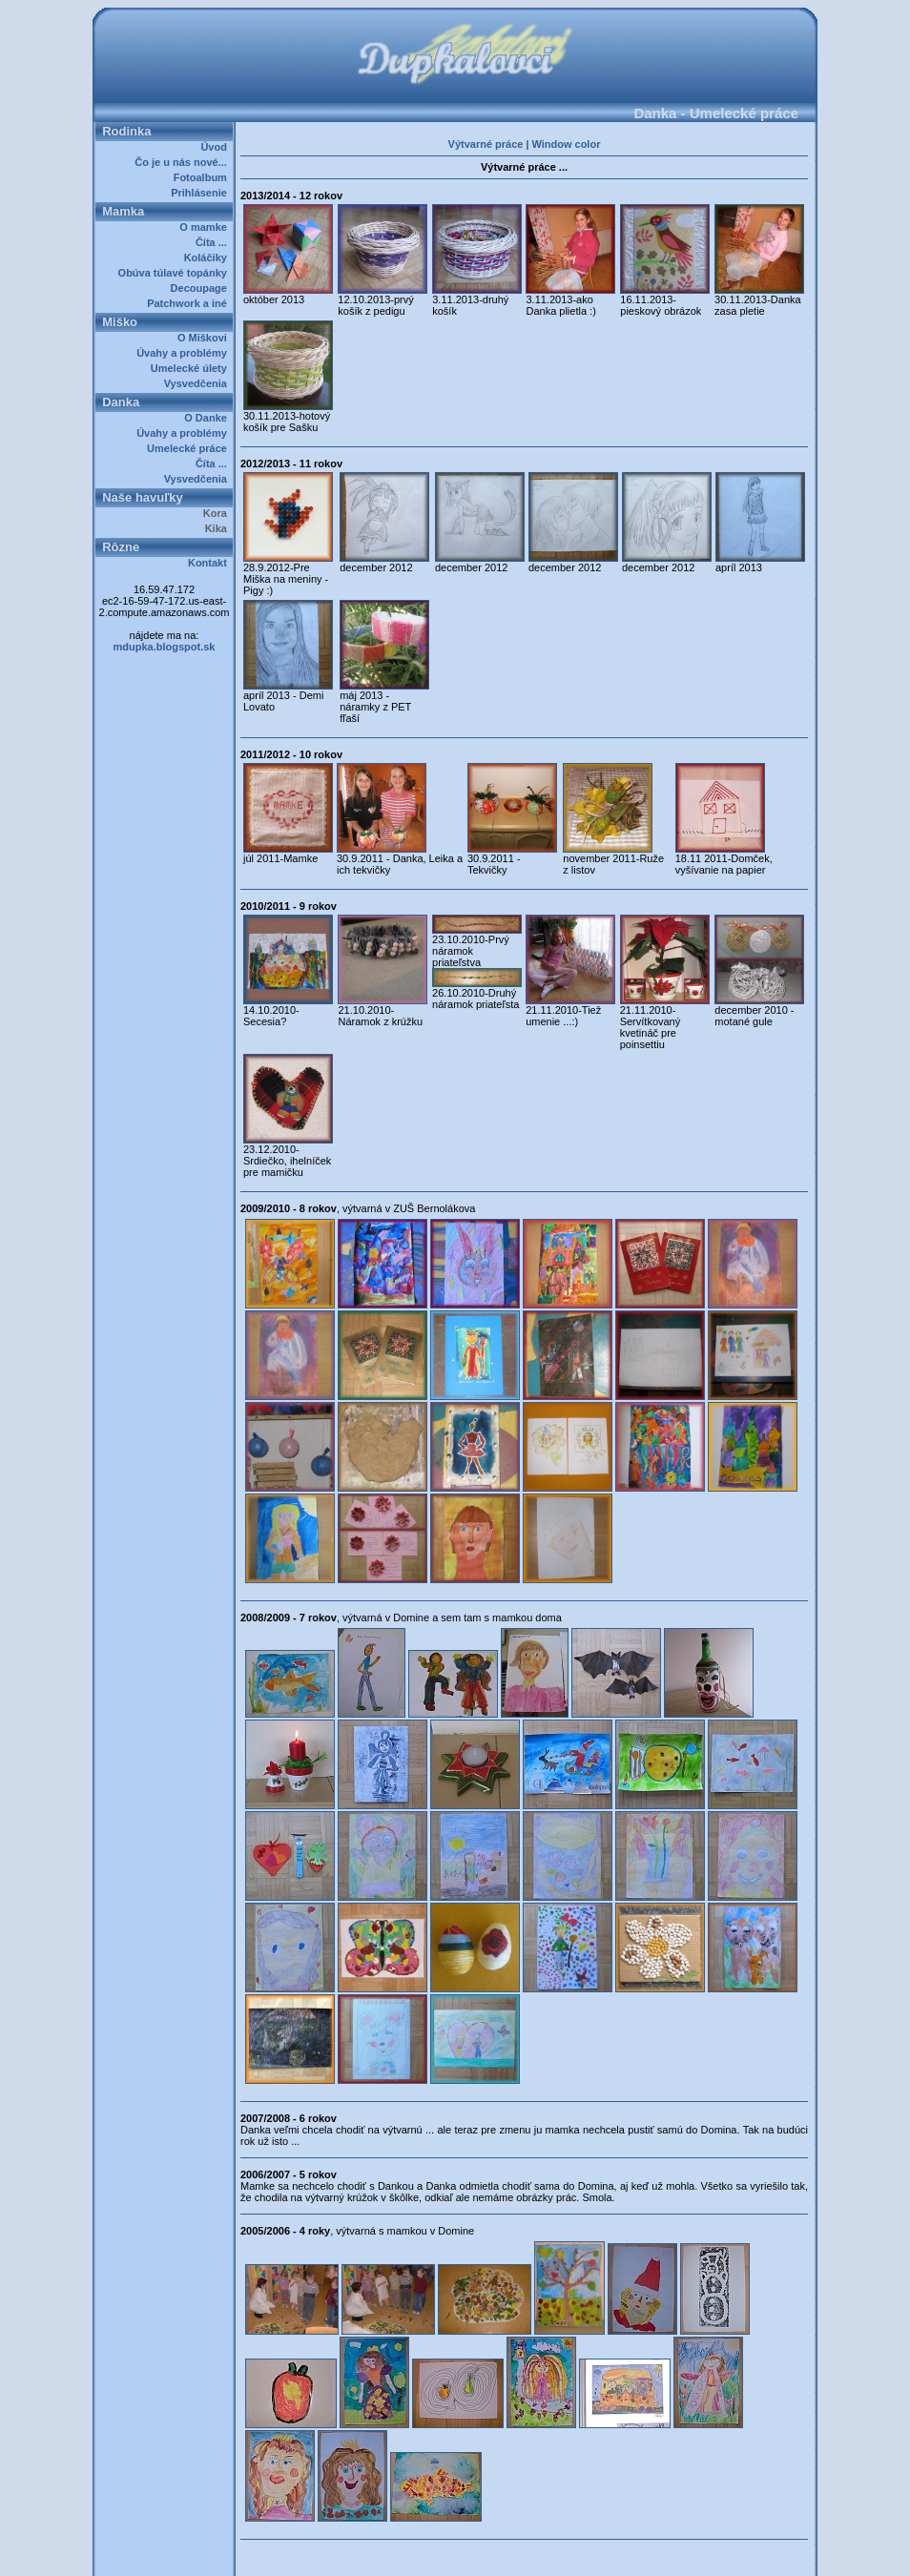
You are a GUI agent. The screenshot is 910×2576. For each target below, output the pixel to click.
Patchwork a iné (190, 303)
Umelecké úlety (192, 368)
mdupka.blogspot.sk (165, 646)
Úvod (216, 147)
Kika (219, 528)
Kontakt (210, 562)
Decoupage (202, 288)
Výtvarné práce (486, 144)
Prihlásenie (202, 192)
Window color (565, 144)
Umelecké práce (190, 448)
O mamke (206, 227)
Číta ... (214, 242)
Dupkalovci (487, 2555)
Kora (218, 513)
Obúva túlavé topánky (175, 272)
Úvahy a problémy (184, 353)
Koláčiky (208, 257)
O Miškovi (205, 337)
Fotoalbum (203, 177)
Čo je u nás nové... (183, 162)
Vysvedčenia (198, 383)
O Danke (208, 417)
